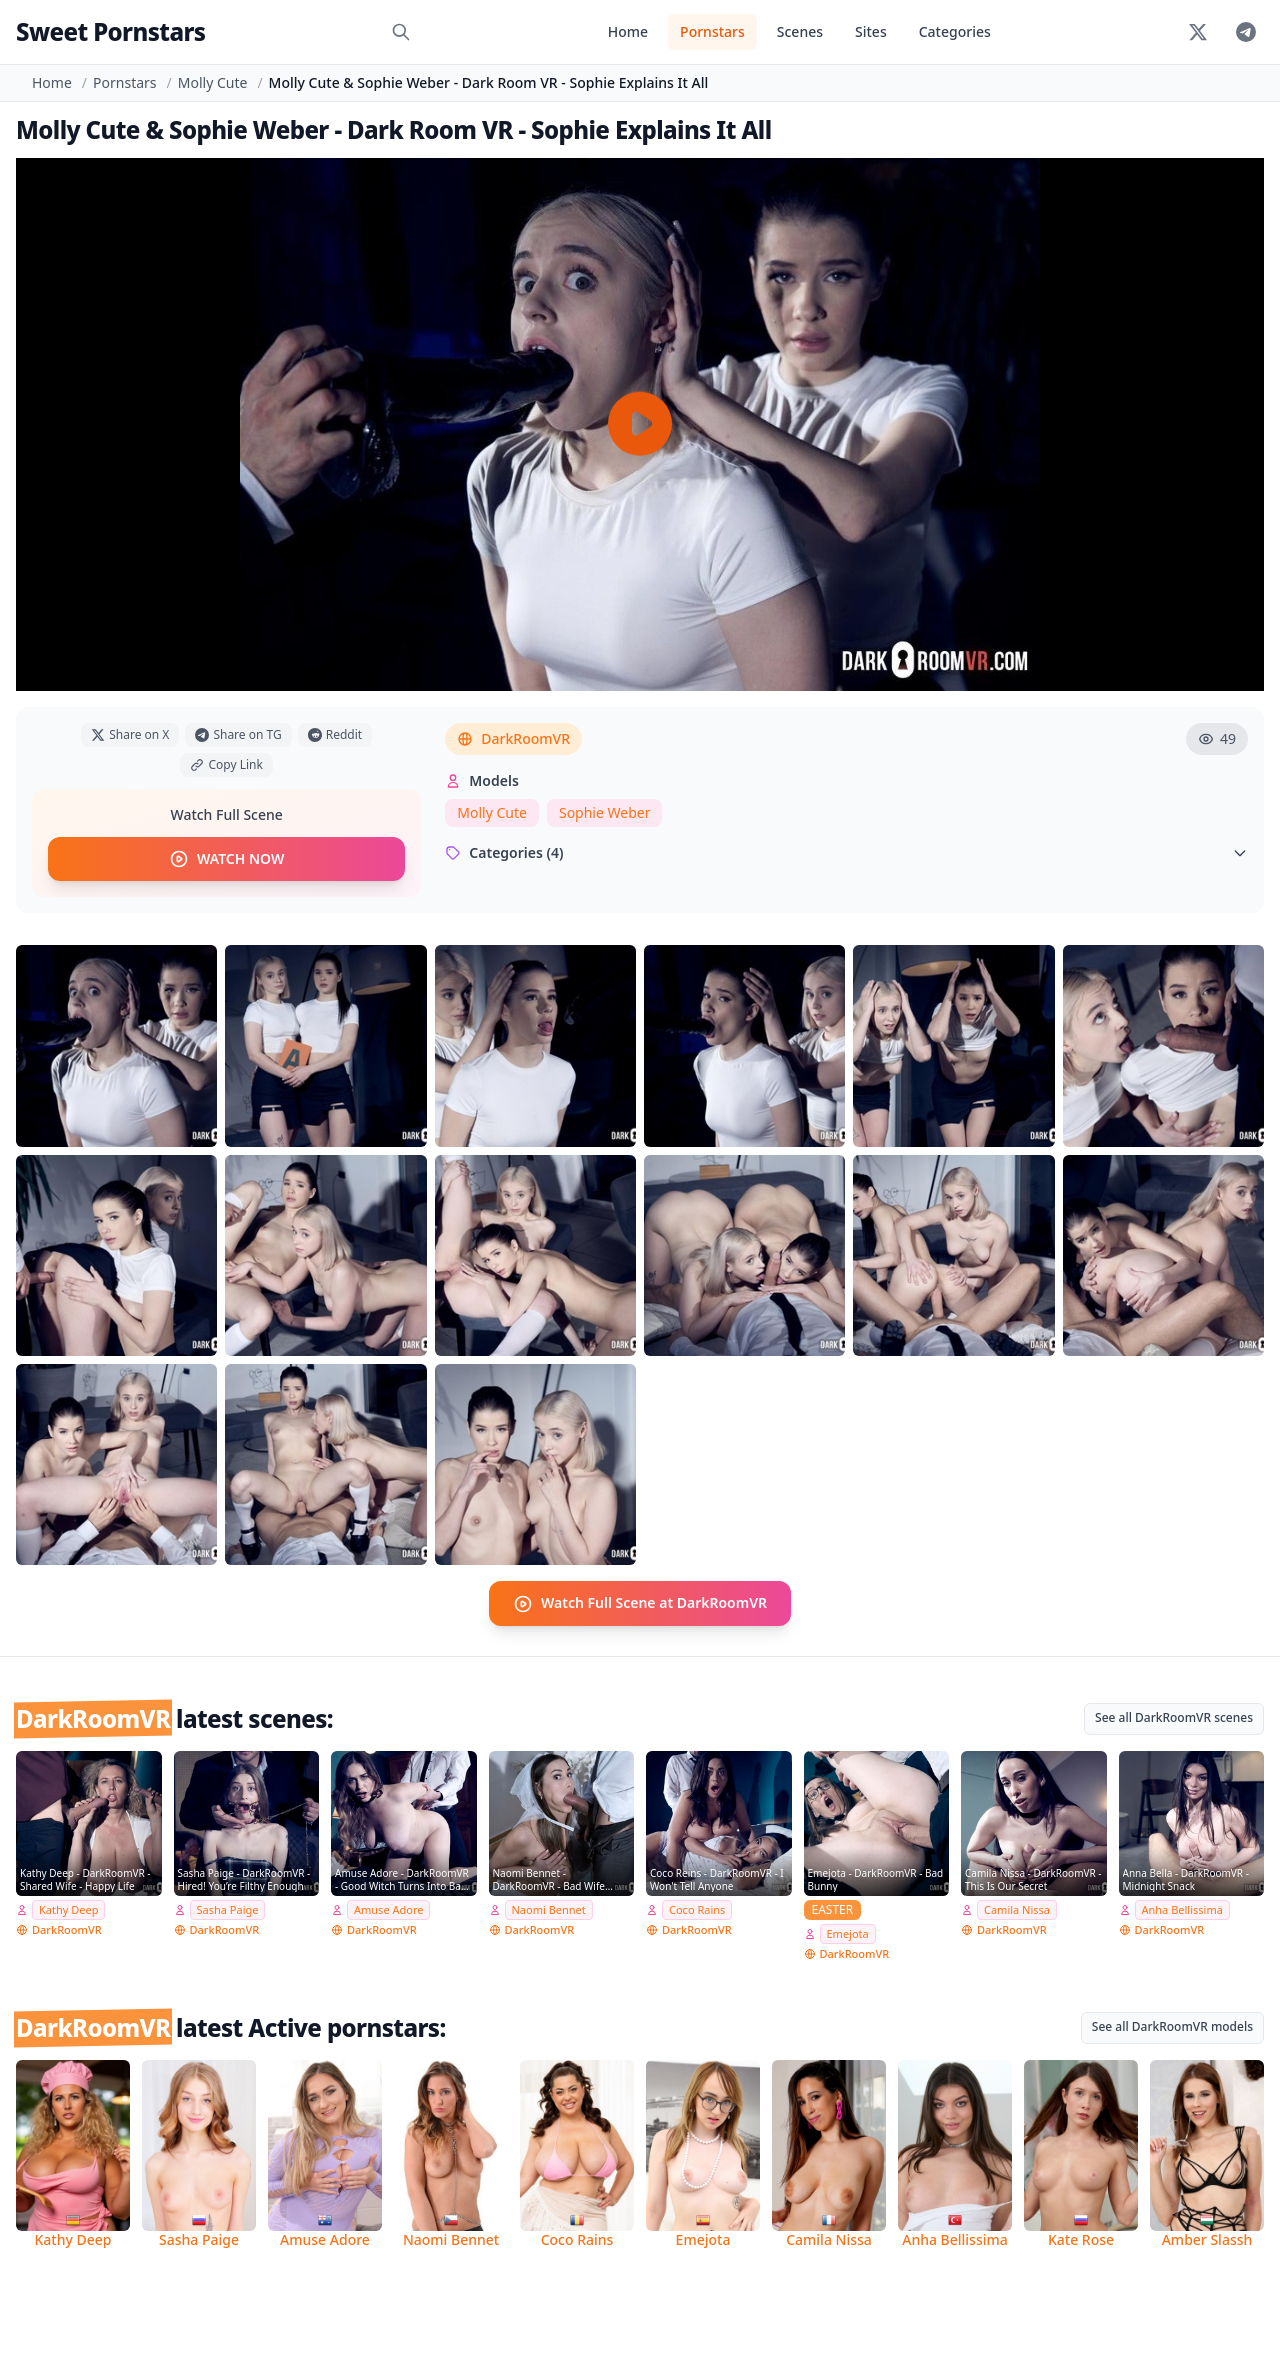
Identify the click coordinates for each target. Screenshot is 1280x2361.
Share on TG (238, 734)
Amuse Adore (388, 1909)
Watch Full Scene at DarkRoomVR (640, 1603)
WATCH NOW (226, 859)
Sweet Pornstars (110, 31)
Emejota (848, 1933)
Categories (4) (846, 852)
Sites (871, 31)
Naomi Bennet (549, 1909)
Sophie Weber (605, 812)
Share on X (130, 734)
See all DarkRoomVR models (1172, 2025)
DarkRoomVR (513, 738)
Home (628, 31)
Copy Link (226, 764)
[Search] (401, 32)
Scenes (800, 31)
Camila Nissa (1017, 1909)
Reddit (335, 734)
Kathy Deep (68, 1909)
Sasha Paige (228, 1909)
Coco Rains (697, 1909)
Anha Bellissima (1182, 1909)
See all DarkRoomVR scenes (1174, 1716)
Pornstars (712, 31)
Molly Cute (213, 82)
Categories (955, 31)
